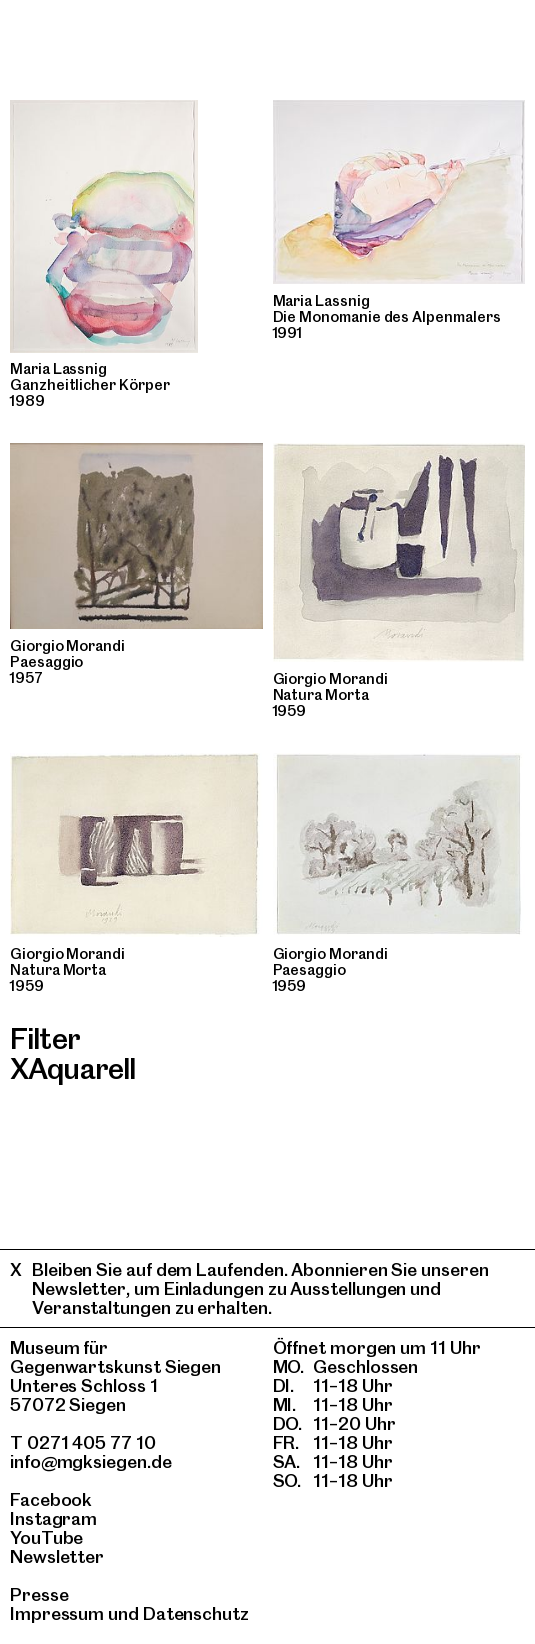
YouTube (46, 1537)
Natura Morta (321, 695)
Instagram (53, 1518)
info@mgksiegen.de (91, 1461)
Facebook (51, 1499)
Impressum (57, 1613)
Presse (39, 1594)
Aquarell (81, 1068)
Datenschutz (196, 1613)
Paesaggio (46, 662)
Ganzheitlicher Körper (90, 385)
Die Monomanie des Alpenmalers (387, 317)
